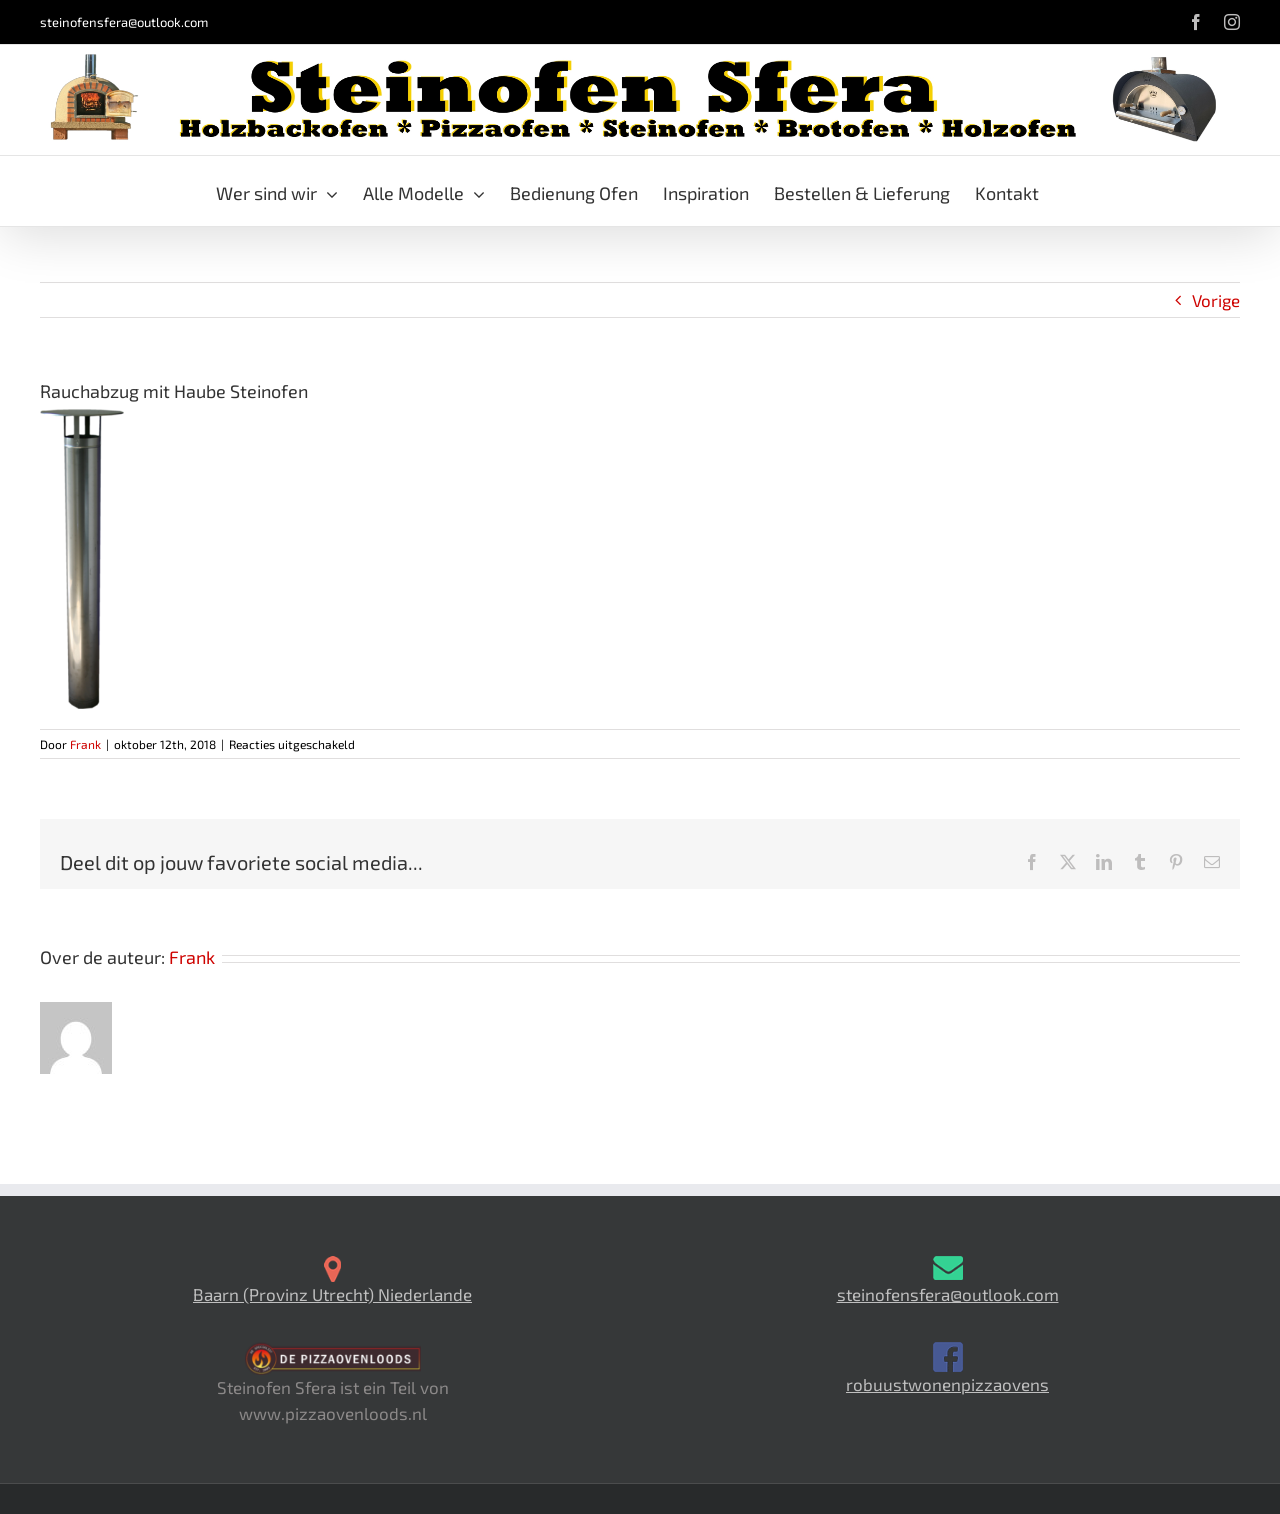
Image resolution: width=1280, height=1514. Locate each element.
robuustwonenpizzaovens (947, 1384)
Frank (85, 744)
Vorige (1216, 300)
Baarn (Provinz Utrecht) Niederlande (332, 1294)
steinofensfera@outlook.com (124, 22)
